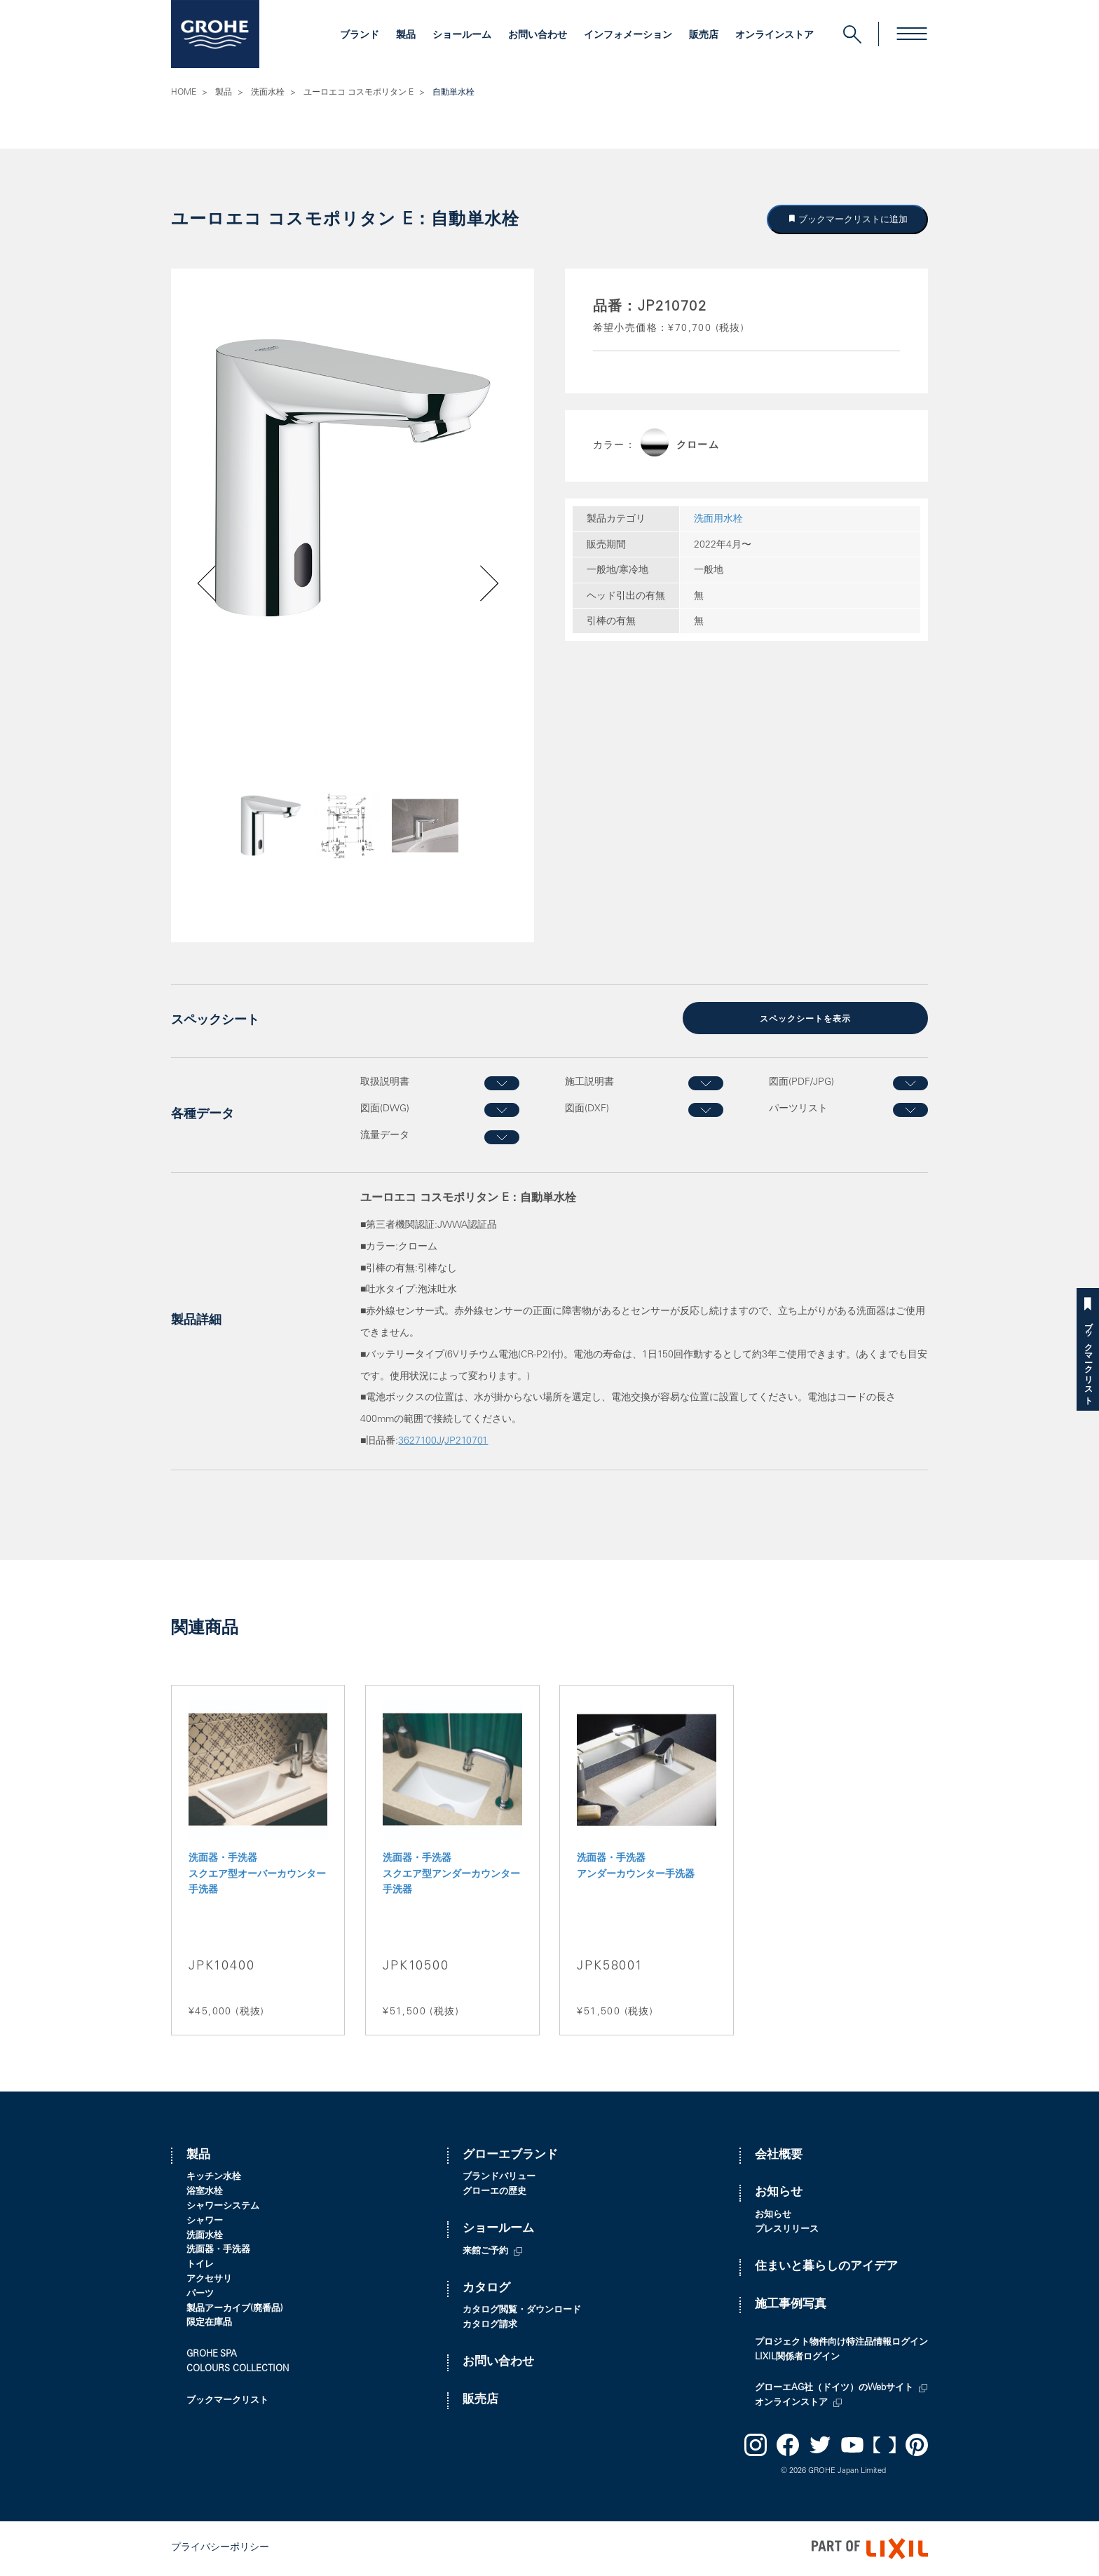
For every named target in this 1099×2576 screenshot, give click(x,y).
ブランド (359, 36)
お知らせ (779, 2193)
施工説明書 (589, 1082)
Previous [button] (246, 849)
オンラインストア (774, 36)
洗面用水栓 (718, 519)
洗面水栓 (268, 92)
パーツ (200, 2294)
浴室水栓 (204, 2192)
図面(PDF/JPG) (801, 1082)
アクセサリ (209, 2279)
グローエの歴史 (494, 2192)
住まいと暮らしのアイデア (826, 2267)
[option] (352, 478)
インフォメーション (628, 36)
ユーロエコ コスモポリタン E (358, 92)
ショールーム (461, 36)
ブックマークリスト (1088, 1358)
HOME (183, 92)
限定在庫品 (209, 2323)
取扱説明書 (384, 1082)
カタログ (486, 2289)
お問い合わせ (537, 36)
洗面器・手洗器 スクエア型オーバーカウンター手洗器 (257, 1874)
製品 (406, 36)
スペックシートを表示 (805, 1019)
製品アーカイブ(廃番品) (234, 2309)
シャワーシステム (222, 2206)
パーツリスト (798, 1109)
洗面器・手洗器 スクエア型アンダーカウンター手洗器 (451, 1874)
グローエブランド (510, 2156)
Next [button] (452, 849)
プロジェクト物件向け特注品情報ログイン (841, 2342)
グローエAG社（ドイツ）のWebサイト (834, 2388)
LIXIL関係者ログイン (797, 2357)
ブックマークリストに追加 (852, 219)
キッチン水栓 (213, 2177)
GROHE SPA (211, 2354)
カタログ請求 (490, 2325)
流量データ (384, 1136)
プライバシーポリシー (220, 2548)
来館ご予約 (485, 2251)
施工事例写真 (790, 2305)
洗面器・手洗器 (218, 2250)
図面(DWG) (384, 1109)
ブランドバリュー (499, 2177)
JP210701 (466, 1441)
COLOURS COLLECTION (237, 2369)
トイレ (200, 2265)
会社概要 (779, 2156)
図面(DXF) (587, 1109)
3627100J (420, 1441)
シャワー (204, 2221)
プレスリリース (787, 2230)
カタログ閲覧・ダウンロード (522, 2310)
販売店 (703, 36)
